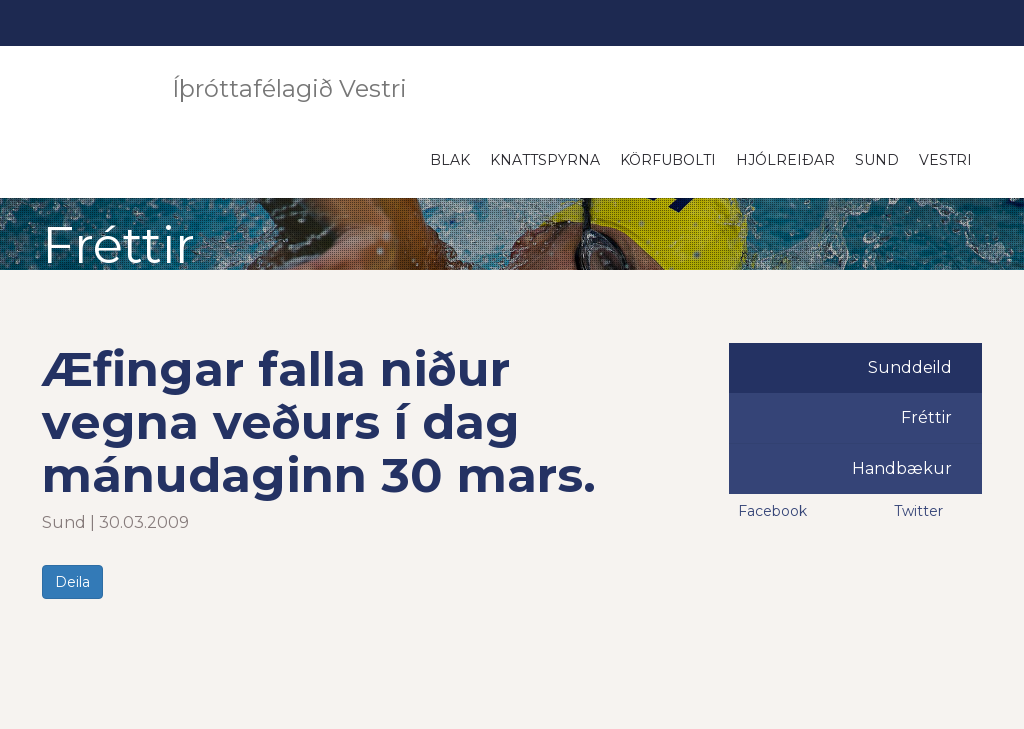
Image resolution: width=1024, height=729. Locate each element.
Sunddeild (910, 367)
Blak (450, 160)
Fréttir (926, 417)
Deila (72, 582)
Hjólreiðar (785, 160)
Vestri (945, 160)
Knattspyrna (545, 160)
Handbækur (902, 468)
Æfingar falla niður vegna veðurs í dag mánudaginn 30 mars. (319, 422)
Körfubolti (668, 160)
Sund (877, 160)
